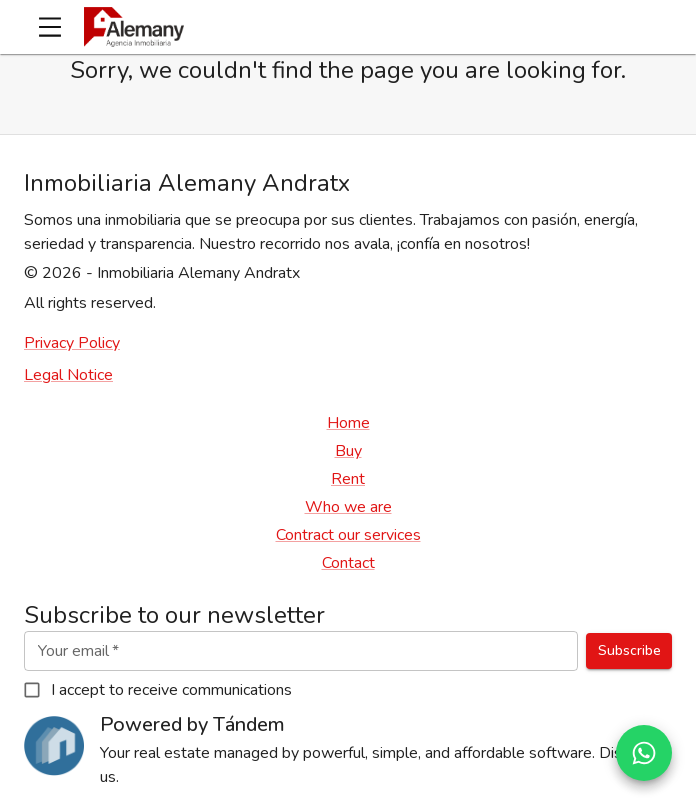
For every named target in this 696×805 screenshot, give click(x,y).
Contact (348, 563)
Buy (348, 451)
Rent (348, 479)
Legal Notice (68, 375)
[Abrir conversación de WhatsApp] (644, 753)
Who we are (348, 507)
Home (348, 423)
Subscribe (629, 651)
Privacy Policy (72, 343)
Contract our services (348, 535)
